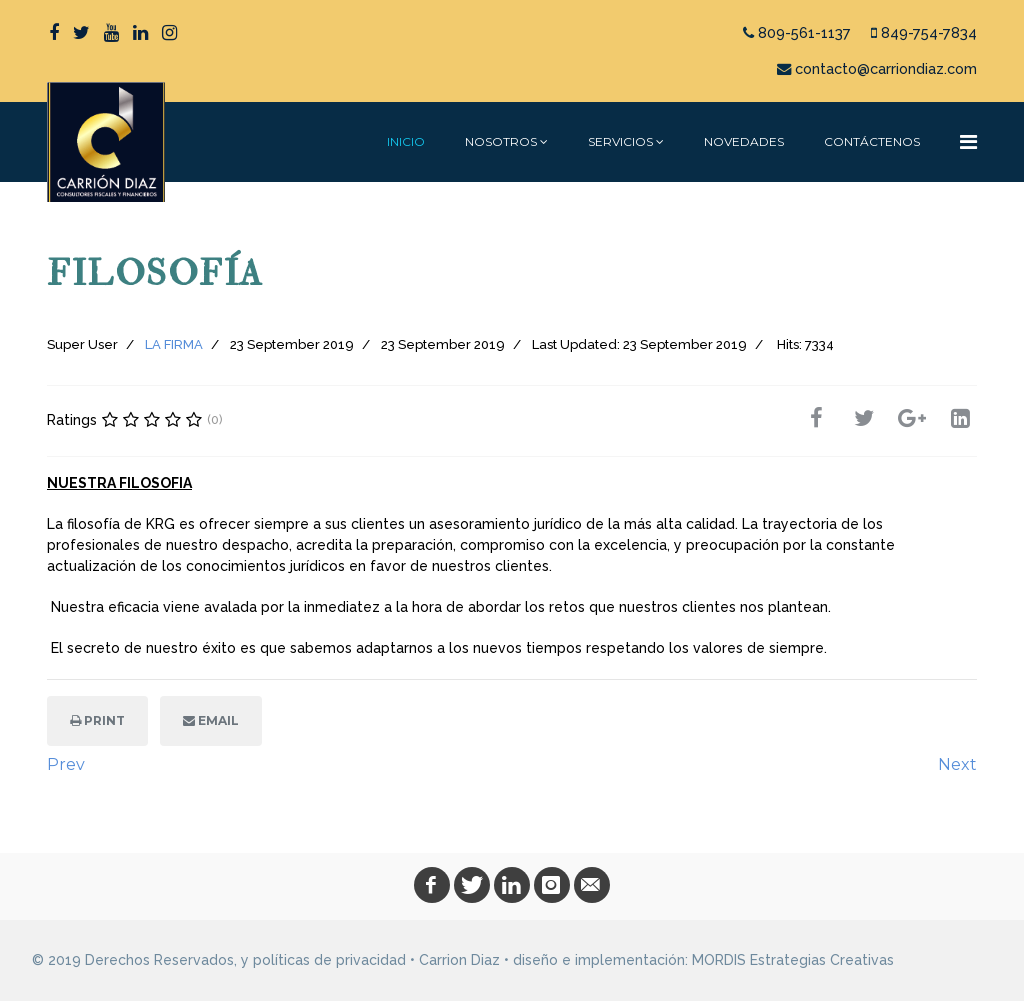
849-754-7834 (929, 32)
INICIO (406, 141)
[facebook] (54, 32)
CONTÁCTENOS (872, 141)
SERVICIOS (620, 141)
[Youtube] (111, 32)
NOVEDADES (744, 141)
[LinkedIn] (140, 32)
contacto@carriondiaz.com (886, 68)
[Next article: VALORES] (957, 765)
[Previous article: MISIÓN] (66, 765)
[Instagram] (169, 32)
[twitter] (81, 32)
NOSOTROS (501, 141)
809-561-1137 (804, 32)
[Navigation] (968, 142)
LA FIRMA (174, 344)
